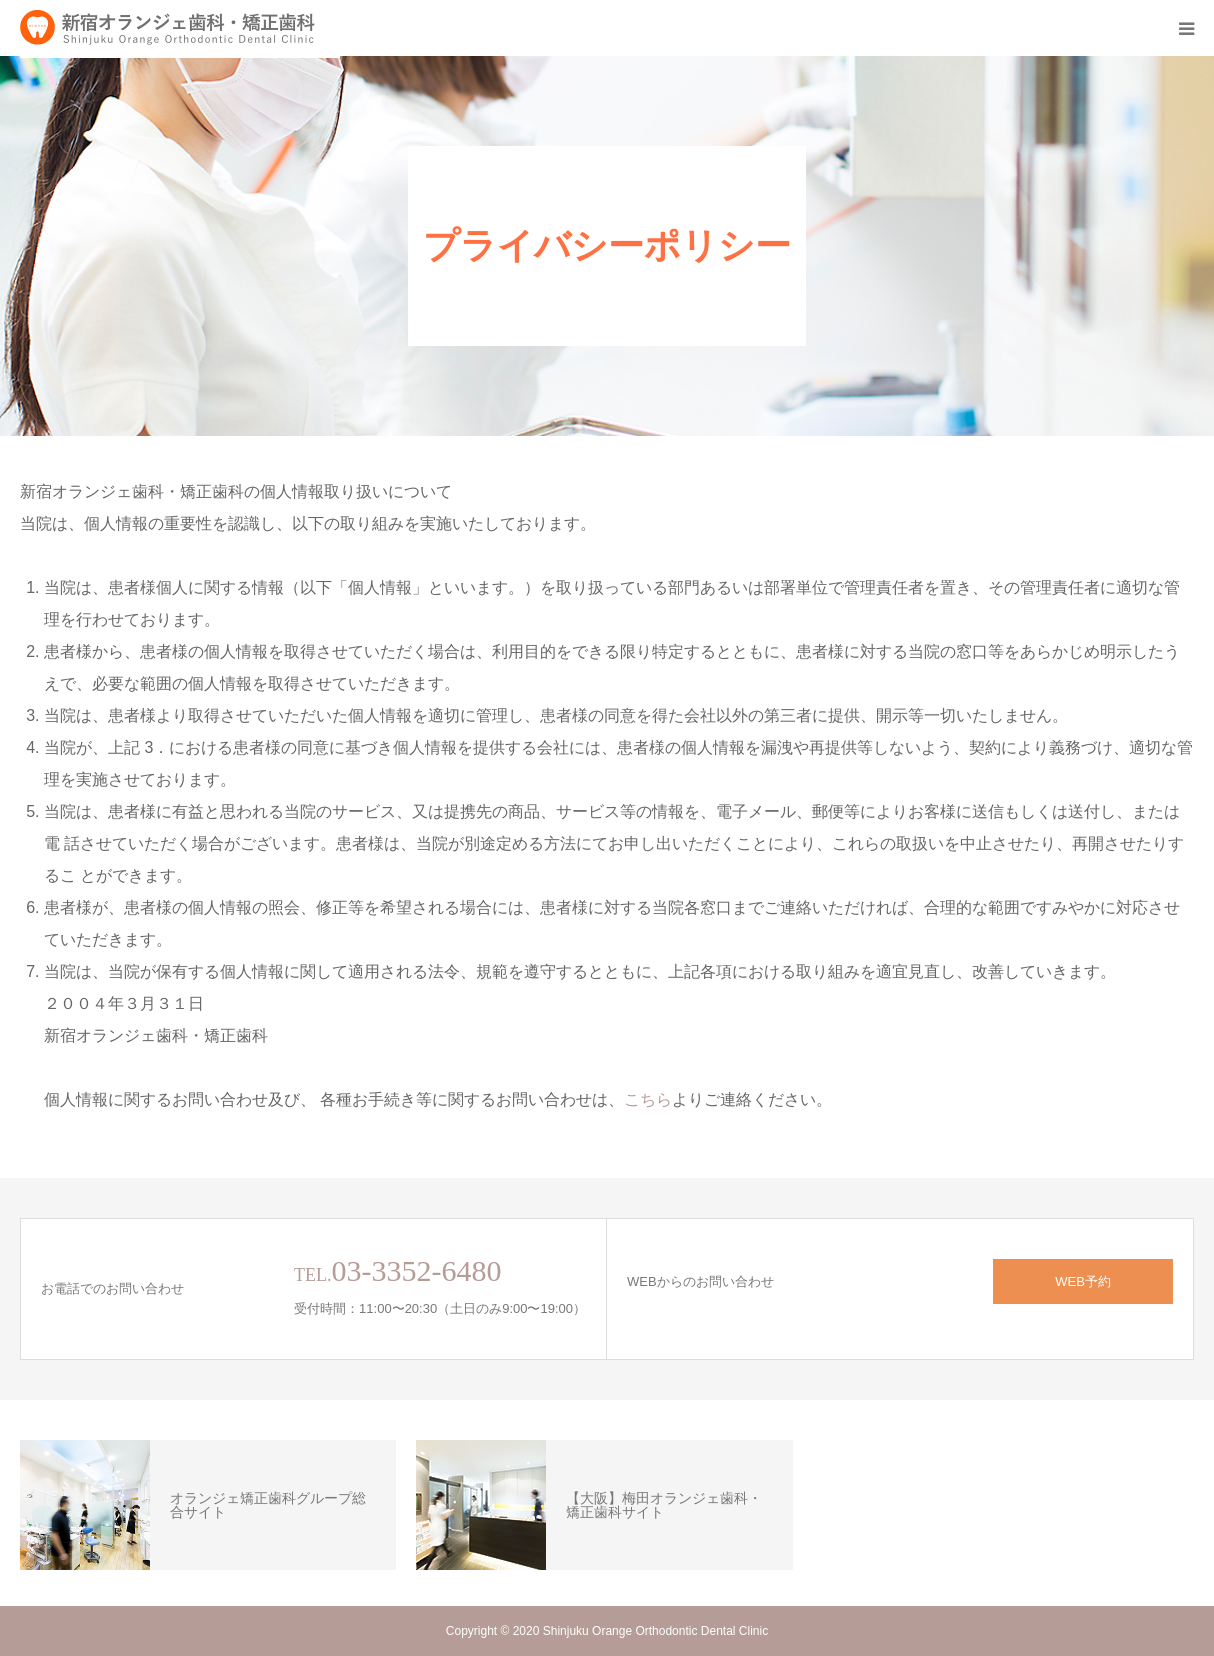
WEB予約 (1083, 1281)
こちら (648, 1099)
